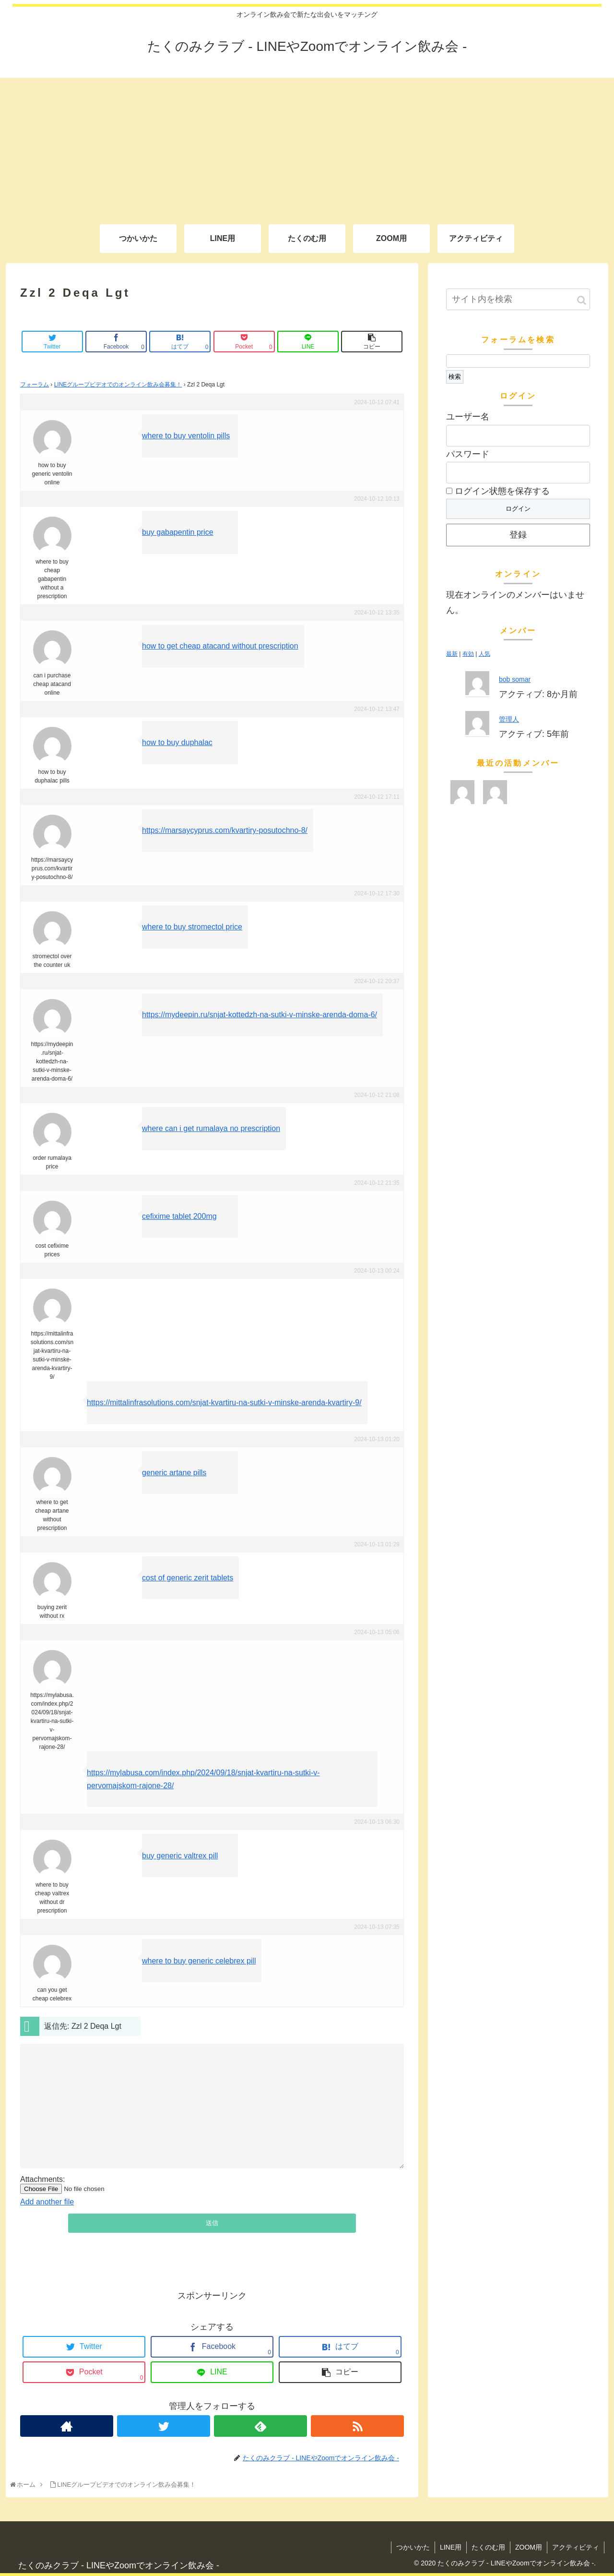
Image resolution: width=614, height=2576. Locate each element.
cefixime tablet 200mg (179, 1216)
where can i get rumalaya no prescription (211, 1128)
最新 (452, 653)
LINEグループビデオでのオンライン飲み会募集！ (118, 384)
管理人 (509, 719)
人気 (484, 653)
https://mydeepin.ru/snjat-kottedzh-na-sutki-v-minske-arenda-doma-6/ (259, 1015)
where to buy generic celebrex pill (199, 1961)
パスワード (467, 454)
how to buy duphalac (177, 742)
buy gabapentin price (177, 532)
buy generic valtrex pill (180, 1856)
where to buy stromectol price (192, 927)
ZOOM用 (528, 2547)
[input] (518, 299)
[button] (581, 300)
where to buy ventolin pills (186, 436)
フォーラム (34, 384)
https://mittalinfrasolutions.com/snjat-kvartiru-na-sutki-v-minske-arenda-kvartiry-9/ (224, 1402)
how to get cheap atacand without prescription (220, 646)
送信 (212, 2223)
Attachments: (42, 2179)
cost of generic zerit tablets (187, 1578)
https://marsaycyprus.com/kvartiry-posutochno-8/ (224, 830)
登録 (518, 535)
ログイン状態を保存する (498, 491)
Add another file (47, 2202)
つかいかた (413, 2547)
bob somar (515, 679)
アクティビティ (575, 2547)
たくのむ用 (488, 2547)
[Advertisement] (307, 145)
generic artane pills (174, 1473)
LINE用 (450, 2547)
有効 (468, 653)
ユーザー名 (467, 416)
